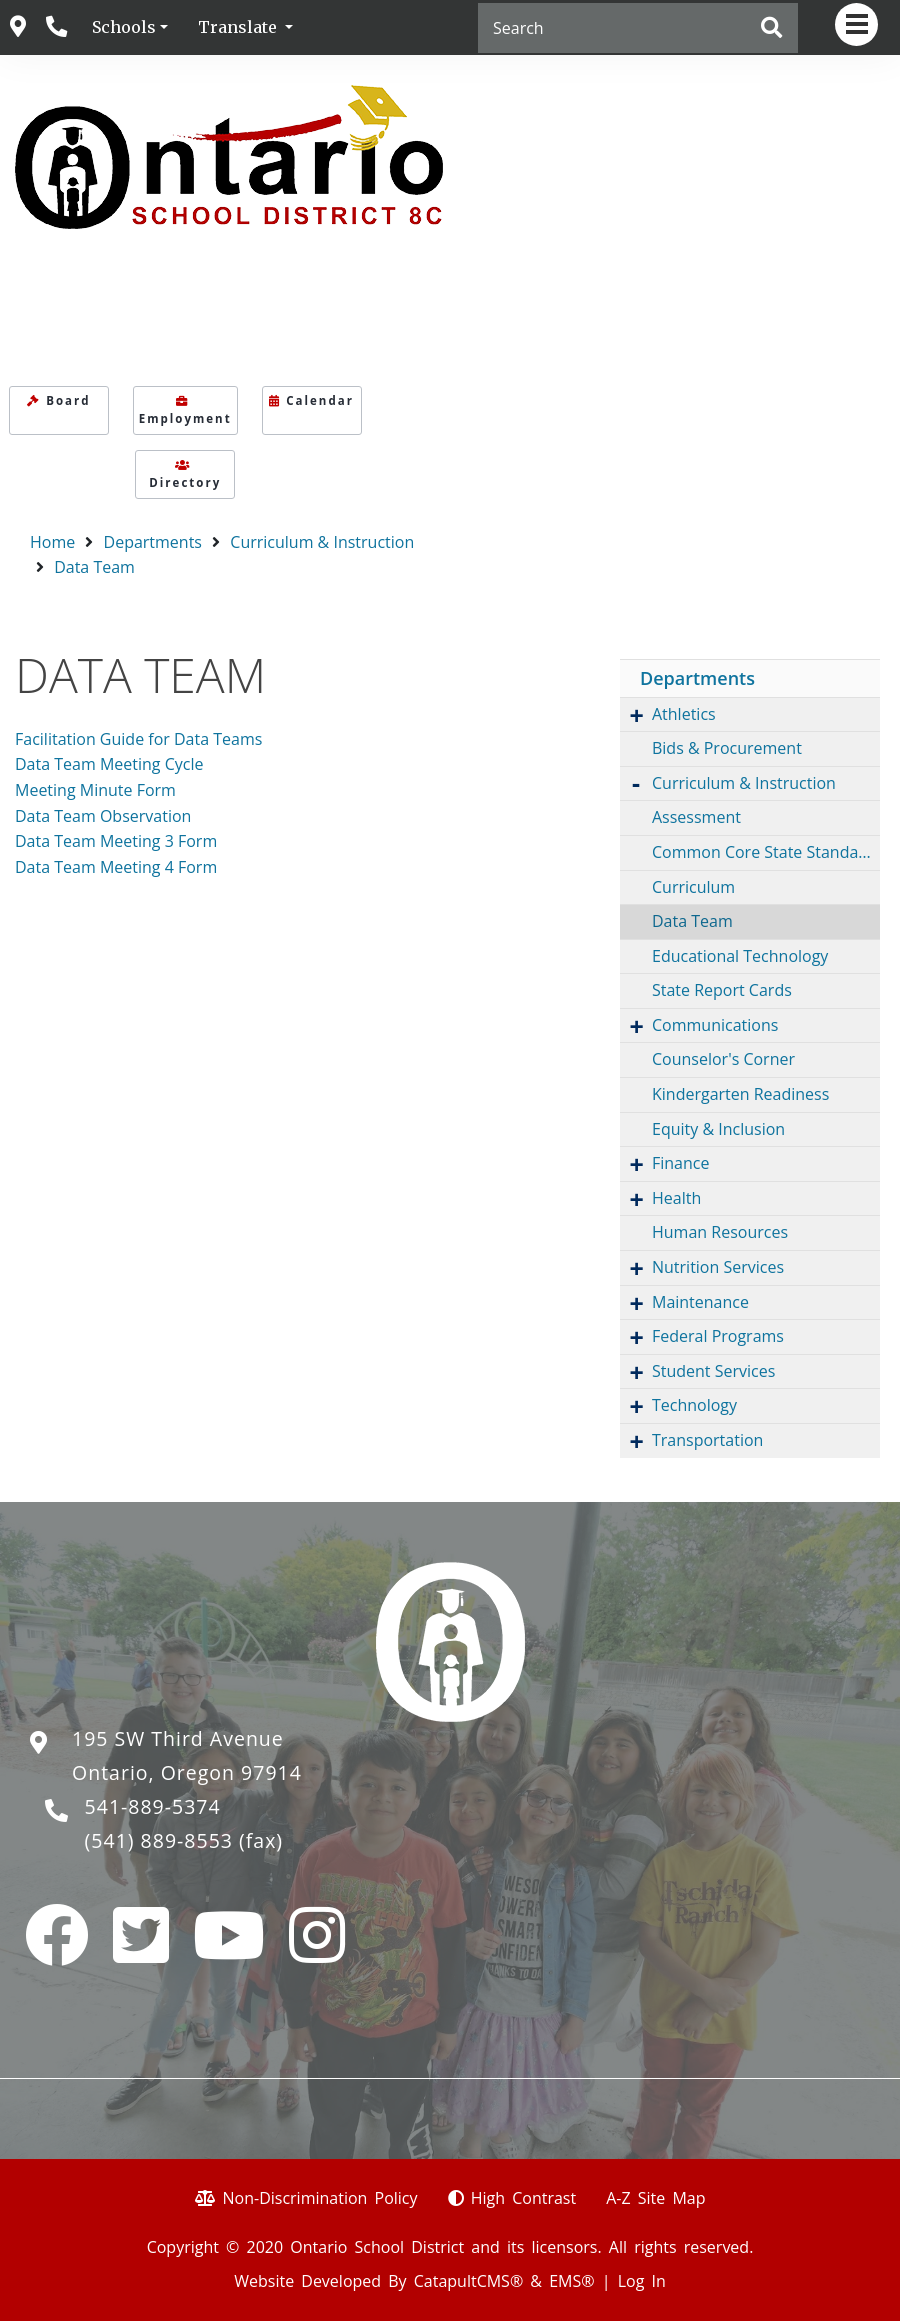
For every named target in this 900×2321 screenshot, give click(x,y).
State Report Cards (722, 990)
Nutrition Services (718, 1267)
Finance (680, 1163)
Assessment (696, 817)
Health (676, 1198)
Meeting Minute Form (95, 790)
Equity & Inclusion (718, 1129)
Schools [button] (124, 27)
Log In (642, 2281)
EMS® (571, 2281)
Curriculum (693, 887)
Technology (694, 1405)
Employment (185, 411)
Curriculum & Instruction (322, 542)
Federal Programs (718, 1336)
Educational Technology (740, 956)
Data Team (94, 567)
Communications (715, 1025)
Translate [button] (239, 27)
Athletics (684, 714)
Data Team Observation (103, 816)
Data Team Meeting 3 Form (116, 841)
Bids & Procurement (727, 748)
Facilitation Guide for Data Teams (138, 739)
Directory (185, 475)
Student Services (713, 1371)
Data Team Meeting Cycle (109, 764)
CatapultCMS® (468, 2281)
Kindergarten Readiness (740, 1094)
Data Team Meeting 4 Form (116, 867)
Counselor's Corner (723, 1059)
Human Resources (720, 1232)
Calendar (311, 400)
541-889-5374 (153, 1806)
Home (52, 542)
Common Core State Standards (766, 852)
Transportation (707, 1440)
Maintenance (700, 1302)
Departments (153, 542)
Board (58, 400)
